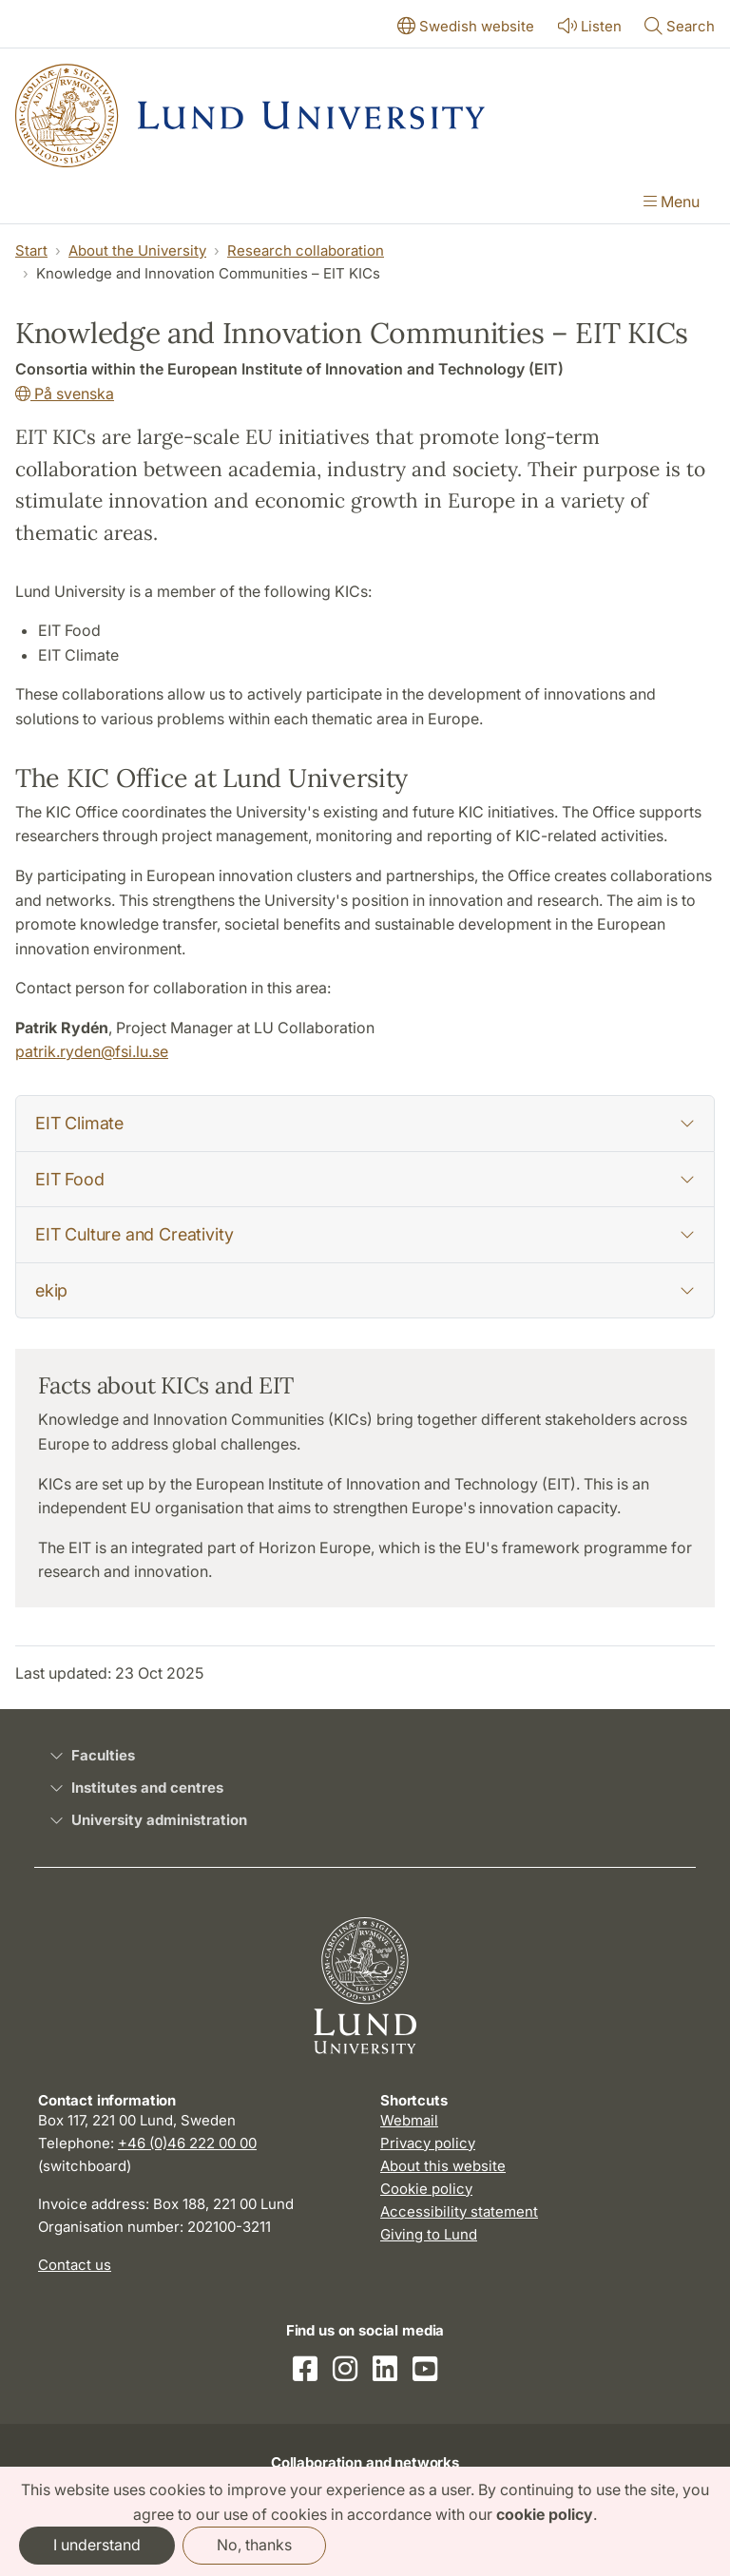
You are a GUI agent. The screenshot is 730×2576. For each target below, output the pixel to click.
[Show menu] (671, 203)
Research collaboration (305, 250)
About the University (137, 250)
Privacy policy (427, 2143)
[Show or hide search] (679, 28)
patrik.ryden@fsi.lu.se (91, 1051)
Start (31, 250)
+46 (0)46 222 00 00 (187, 2143)
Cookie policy (426, 2189)
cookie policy (544, 2514)
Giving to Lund (428, 2234)
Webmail (409, 2120)
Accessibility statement (459, 2211)
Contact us (74, 2265)
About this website (443, 2166)
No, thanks (254, 2544)
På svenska (64, 393)
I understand (97, 2544)
